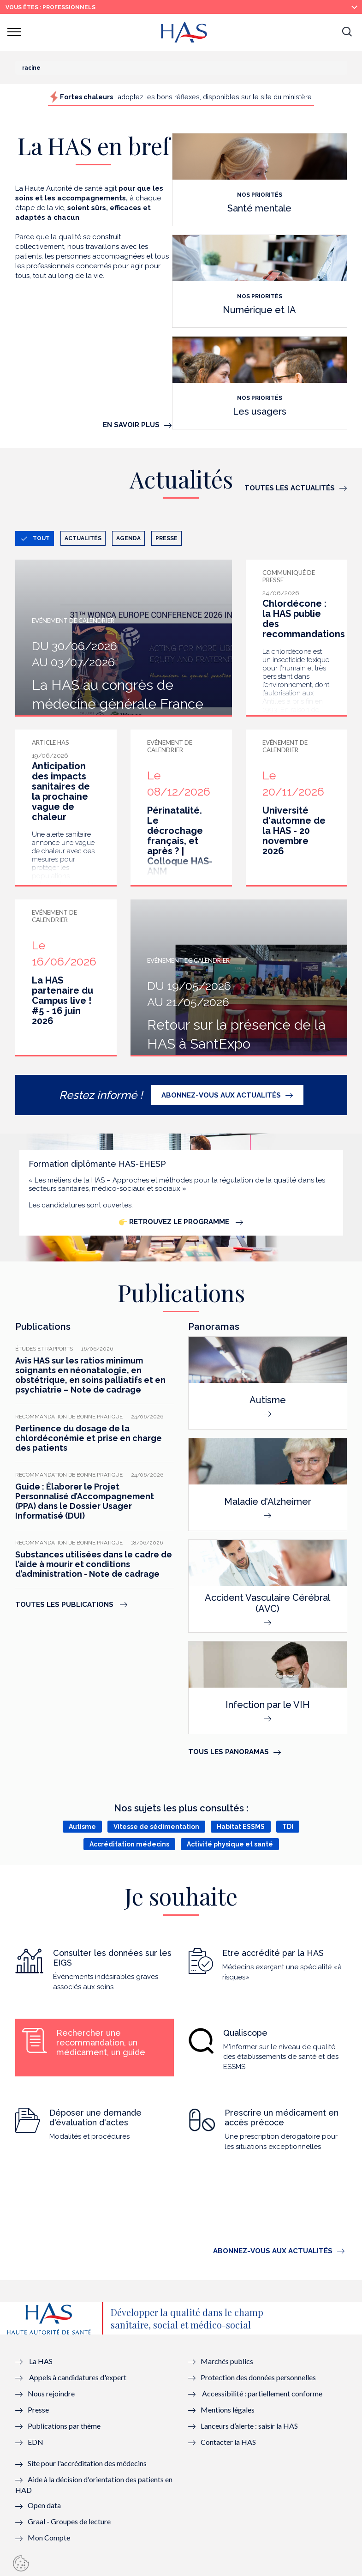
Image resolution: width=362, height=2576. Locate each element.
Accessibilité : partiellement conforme (262, 2393)
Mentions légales (228, 2409)
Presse (166, 538)
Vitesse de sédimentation (156, 1826)
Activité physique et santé (230, 1844)
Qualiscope (245, 2033)
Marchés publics (228, 2361)
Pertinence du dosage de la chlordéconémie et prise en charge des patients (88, 1438)
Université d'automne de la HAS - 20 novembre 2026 (294, 831)
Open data (44, 2505)
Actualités (83, 538)
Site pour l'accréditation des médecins (87, 2463)
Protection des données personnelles (258, 2377)
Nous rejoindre (51, 2393)
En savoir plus (131, 425)
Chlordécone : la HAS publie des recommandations (303, 618)
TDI (287, 1826)
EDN (35, 2441)
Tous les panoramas (228, 1752)
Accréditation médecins (129, 1844)
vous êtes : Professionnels (50, 7)
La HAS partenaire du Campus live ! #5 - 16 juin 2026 (62, 1000)
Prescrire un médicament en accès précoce (281, 2117)
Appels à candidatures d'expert (78, 2377)
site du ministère (286, 97)
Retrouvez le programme (175, 1222)
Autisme (82, 1826)
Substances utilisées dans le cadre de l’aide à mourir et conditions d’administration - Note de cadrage (93, 1564)
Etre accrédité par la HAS (273, 1953)
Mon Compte (49, 2537)
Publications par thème (64, 2425)
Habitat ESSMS (241, 1826)
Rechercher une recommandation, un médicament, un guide (100, 2042)
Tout (41, 538)
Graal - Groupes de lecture (69, 2521)
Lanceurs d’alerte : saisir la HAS (249, 2425)
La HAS (41, 2361)
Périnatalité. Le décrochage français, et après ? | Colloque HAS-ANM (180, 841)
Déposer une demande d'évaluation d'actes (95, 2117)
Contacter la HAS (228, 2441)
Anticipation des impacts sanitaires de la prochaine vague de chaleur (61, 791)
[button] (347, 32)
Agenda (128, 538)
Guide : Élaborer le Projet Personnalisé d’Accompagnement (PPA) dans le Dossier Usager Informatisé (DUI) (84, 1501)
